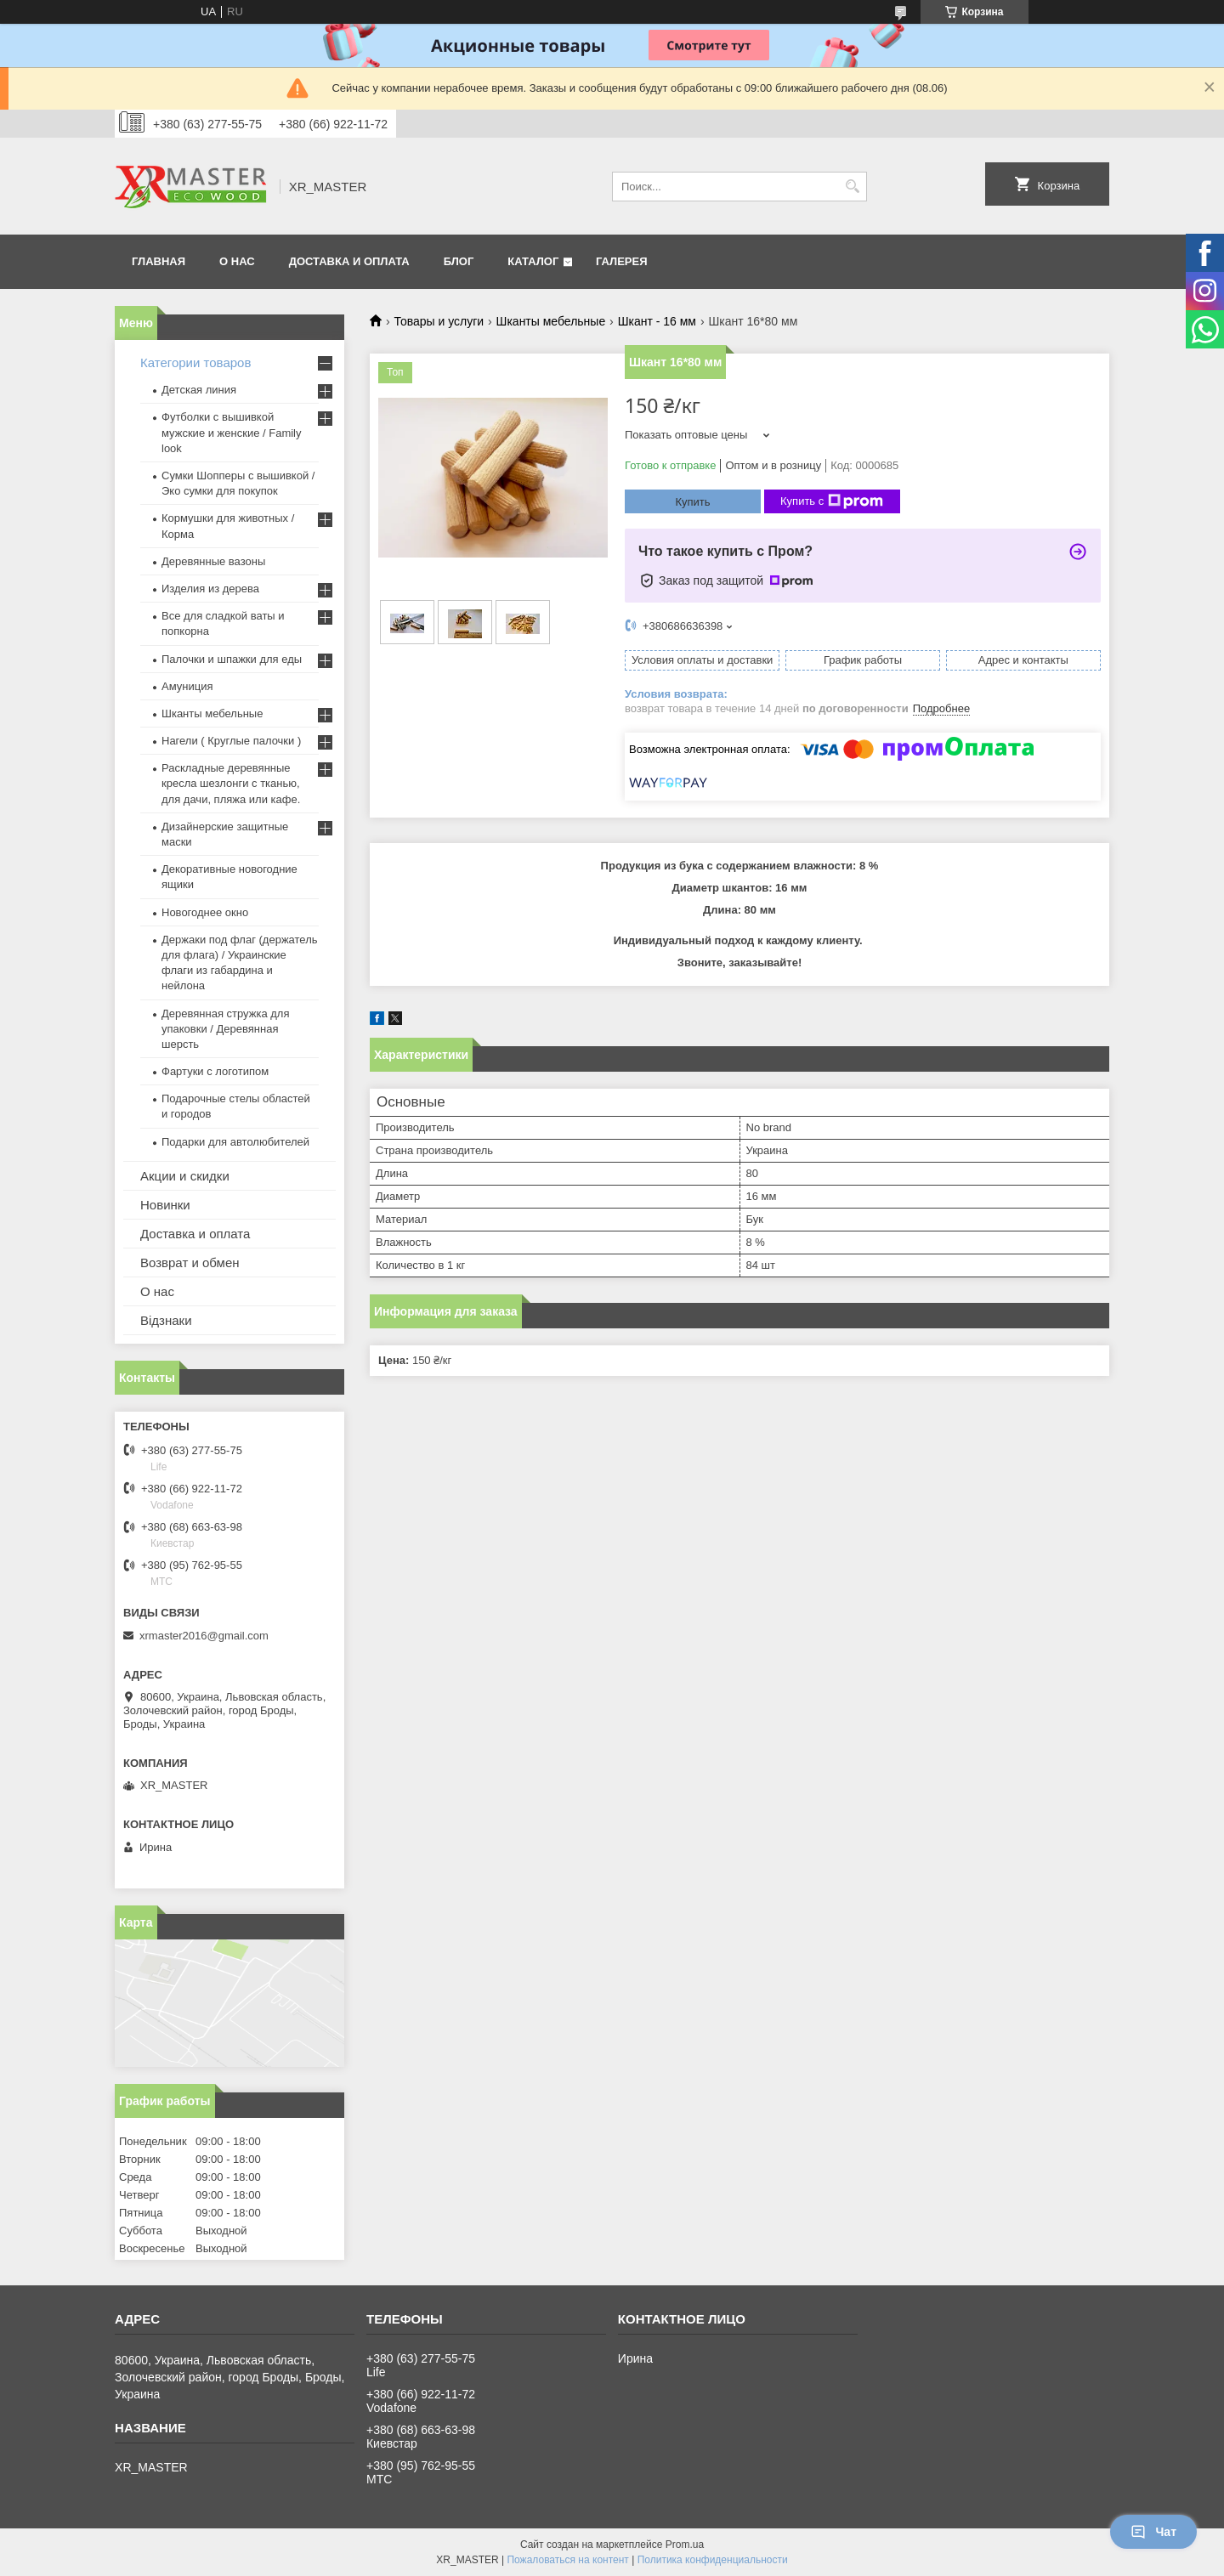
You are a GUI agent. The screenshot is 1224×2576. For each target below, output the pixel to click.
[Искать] (852, 186)
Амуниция (187, 686)
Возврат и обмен (190, 1262)
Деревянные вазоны (213, 561)
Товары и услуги (439, 321)
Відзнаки (166, 1320)
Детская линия (199, 389)
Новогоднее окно (205, 912)
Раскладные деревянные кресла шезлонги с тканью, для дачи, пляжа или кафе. (231, 783)
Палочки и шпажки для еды (232, 659)
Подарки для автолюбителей (235, 1141)
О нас (157, 1291)
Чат (1153, 2531)
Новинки (165, 1204)
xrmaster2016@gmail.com (204, 1635)
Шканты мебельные (551, 321)
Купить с (831, 501)
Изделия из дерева (210, 588)
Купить (692, 501)
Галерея (622, 261)
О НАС (237, 261)
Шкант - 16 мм (657, 321)
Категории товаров (195, 362)
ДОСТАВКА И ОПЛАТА (349, 261)
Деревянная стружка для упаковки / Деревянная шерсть (225, 1028)
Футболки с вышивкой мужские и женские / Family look (232, 432)
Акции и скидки (185, 1176)
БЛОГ (459, 261)
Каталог (532, 261)
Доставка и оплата (195, 1233)
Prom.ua (685, 2545)
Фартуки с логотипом (215, 1071)
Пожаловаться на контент (567, 2560)
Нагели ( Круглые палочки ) (231, 740)
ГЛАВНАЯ (158, 261)
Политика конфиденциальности (713, 2560)
